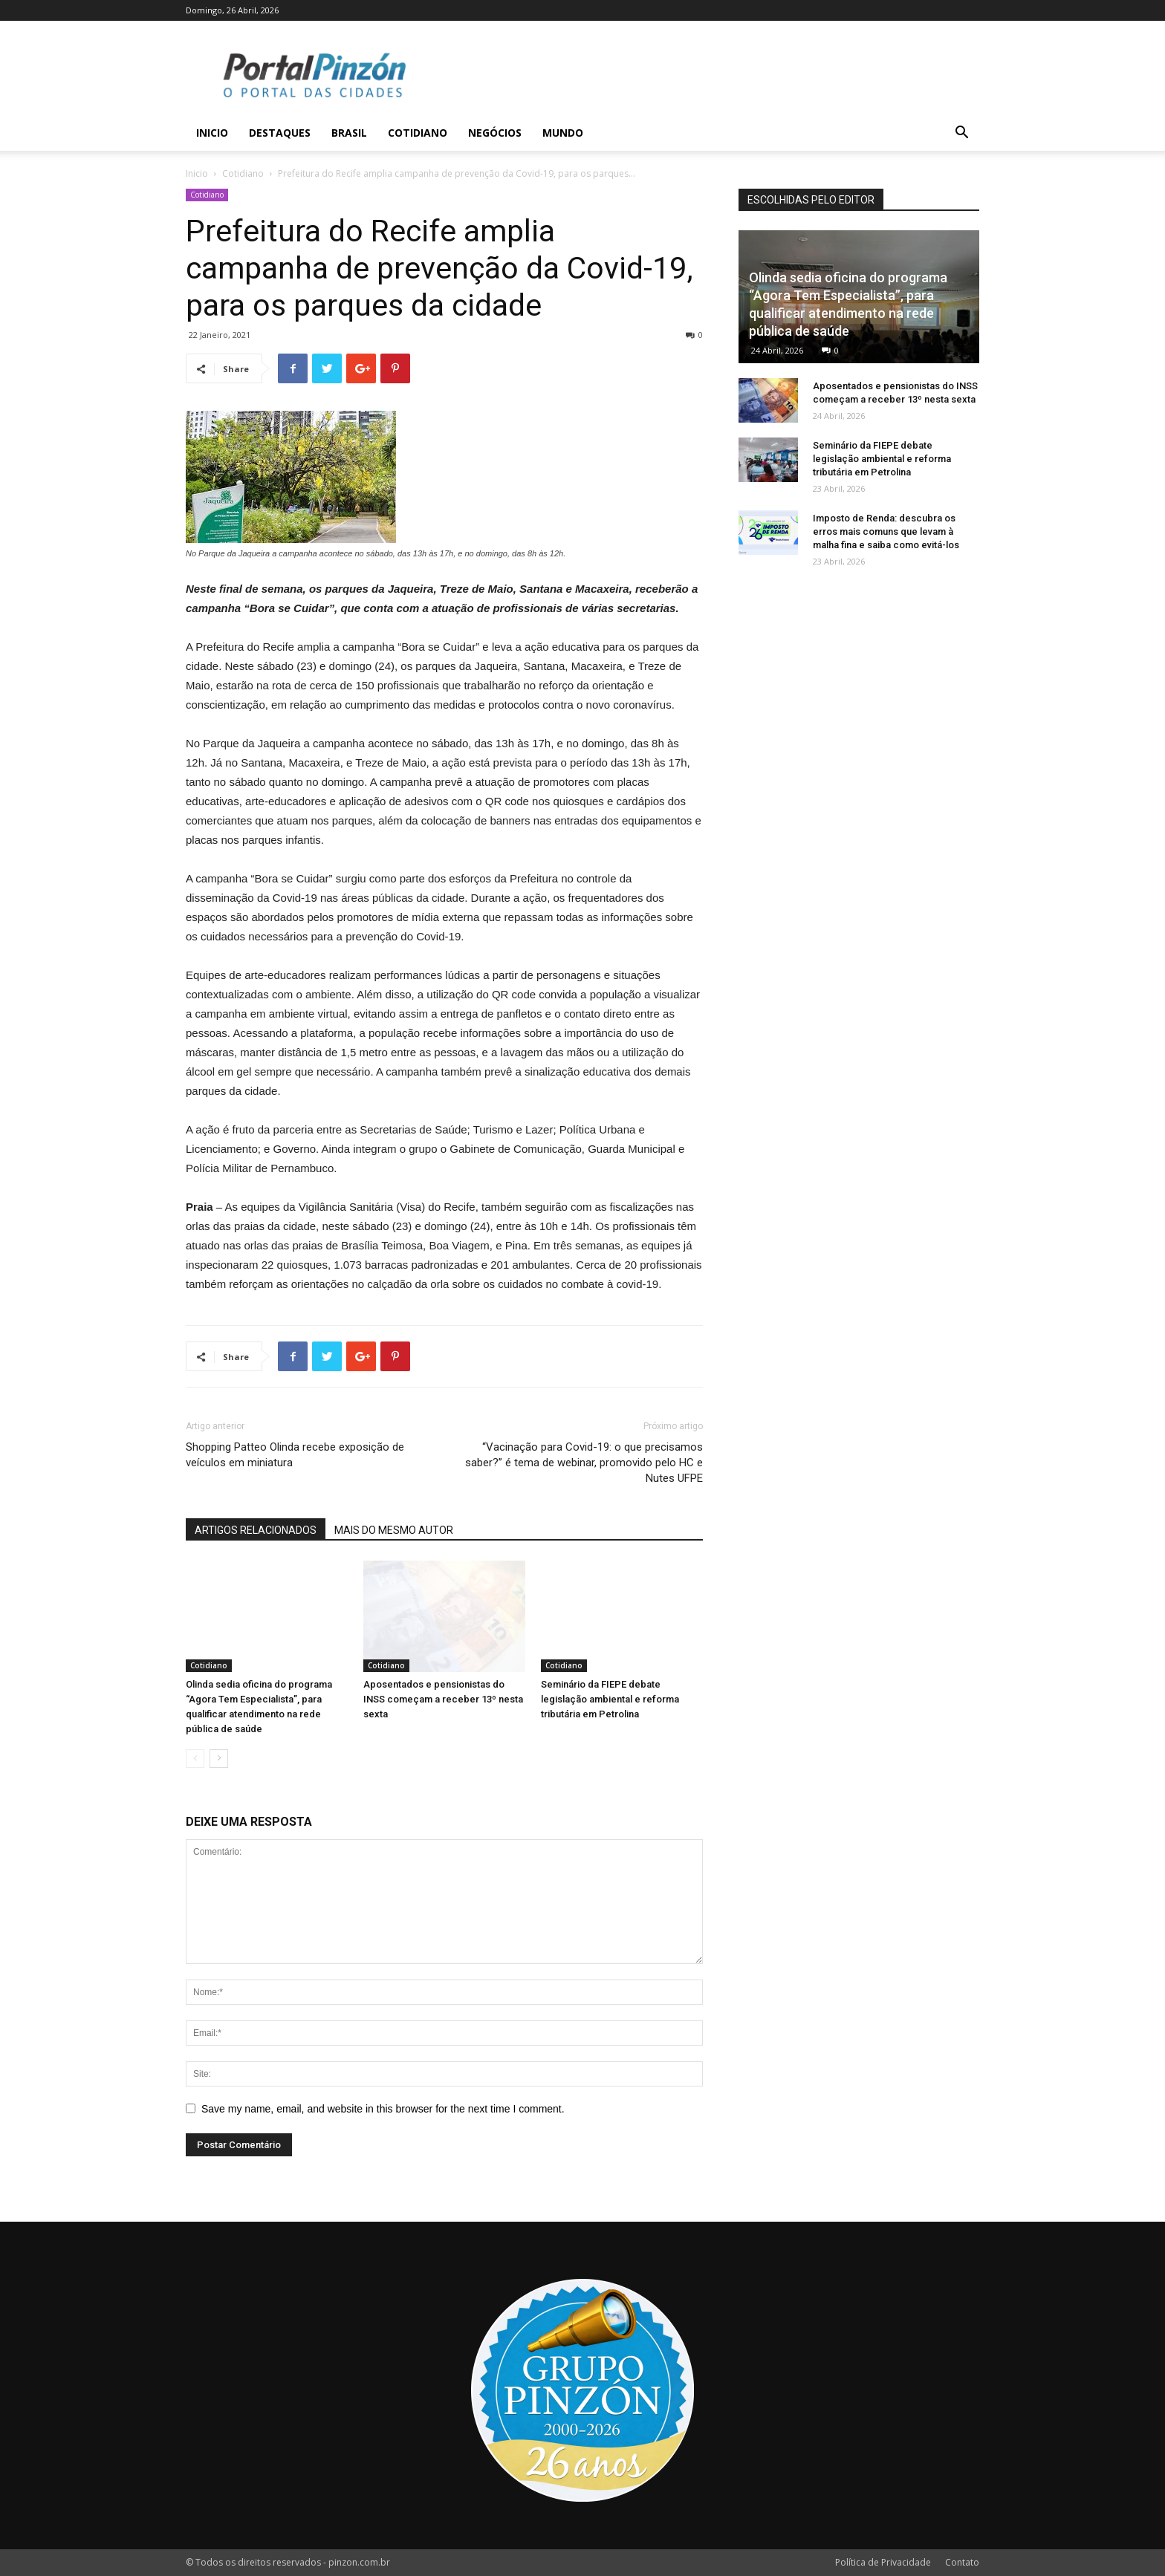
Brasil (349, 133)
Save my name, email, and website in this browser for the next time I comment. (383, 2109)
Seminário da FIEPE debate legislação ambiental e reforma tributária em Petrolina (610, 1699)
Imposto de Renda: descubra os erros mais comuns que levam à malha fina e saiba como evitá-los (886, 531)
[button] (961, 134)
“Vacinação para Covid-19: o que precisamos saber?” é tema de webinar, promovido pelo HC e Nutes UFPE (584, 1462)
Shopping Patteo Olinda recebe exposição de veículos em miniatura (295, 1454)
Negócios (495, 133)
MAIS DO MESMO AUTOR (393, 1530)
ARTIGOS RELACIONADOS (256, 1530)
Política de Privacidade (883, 2562)
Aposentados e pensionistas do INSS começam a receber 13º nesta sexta (443, 1699)
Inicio (212, 133)
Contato (962, 2562)
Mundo (562, 133)
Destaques (280, 133)
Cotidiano (417, 133)
